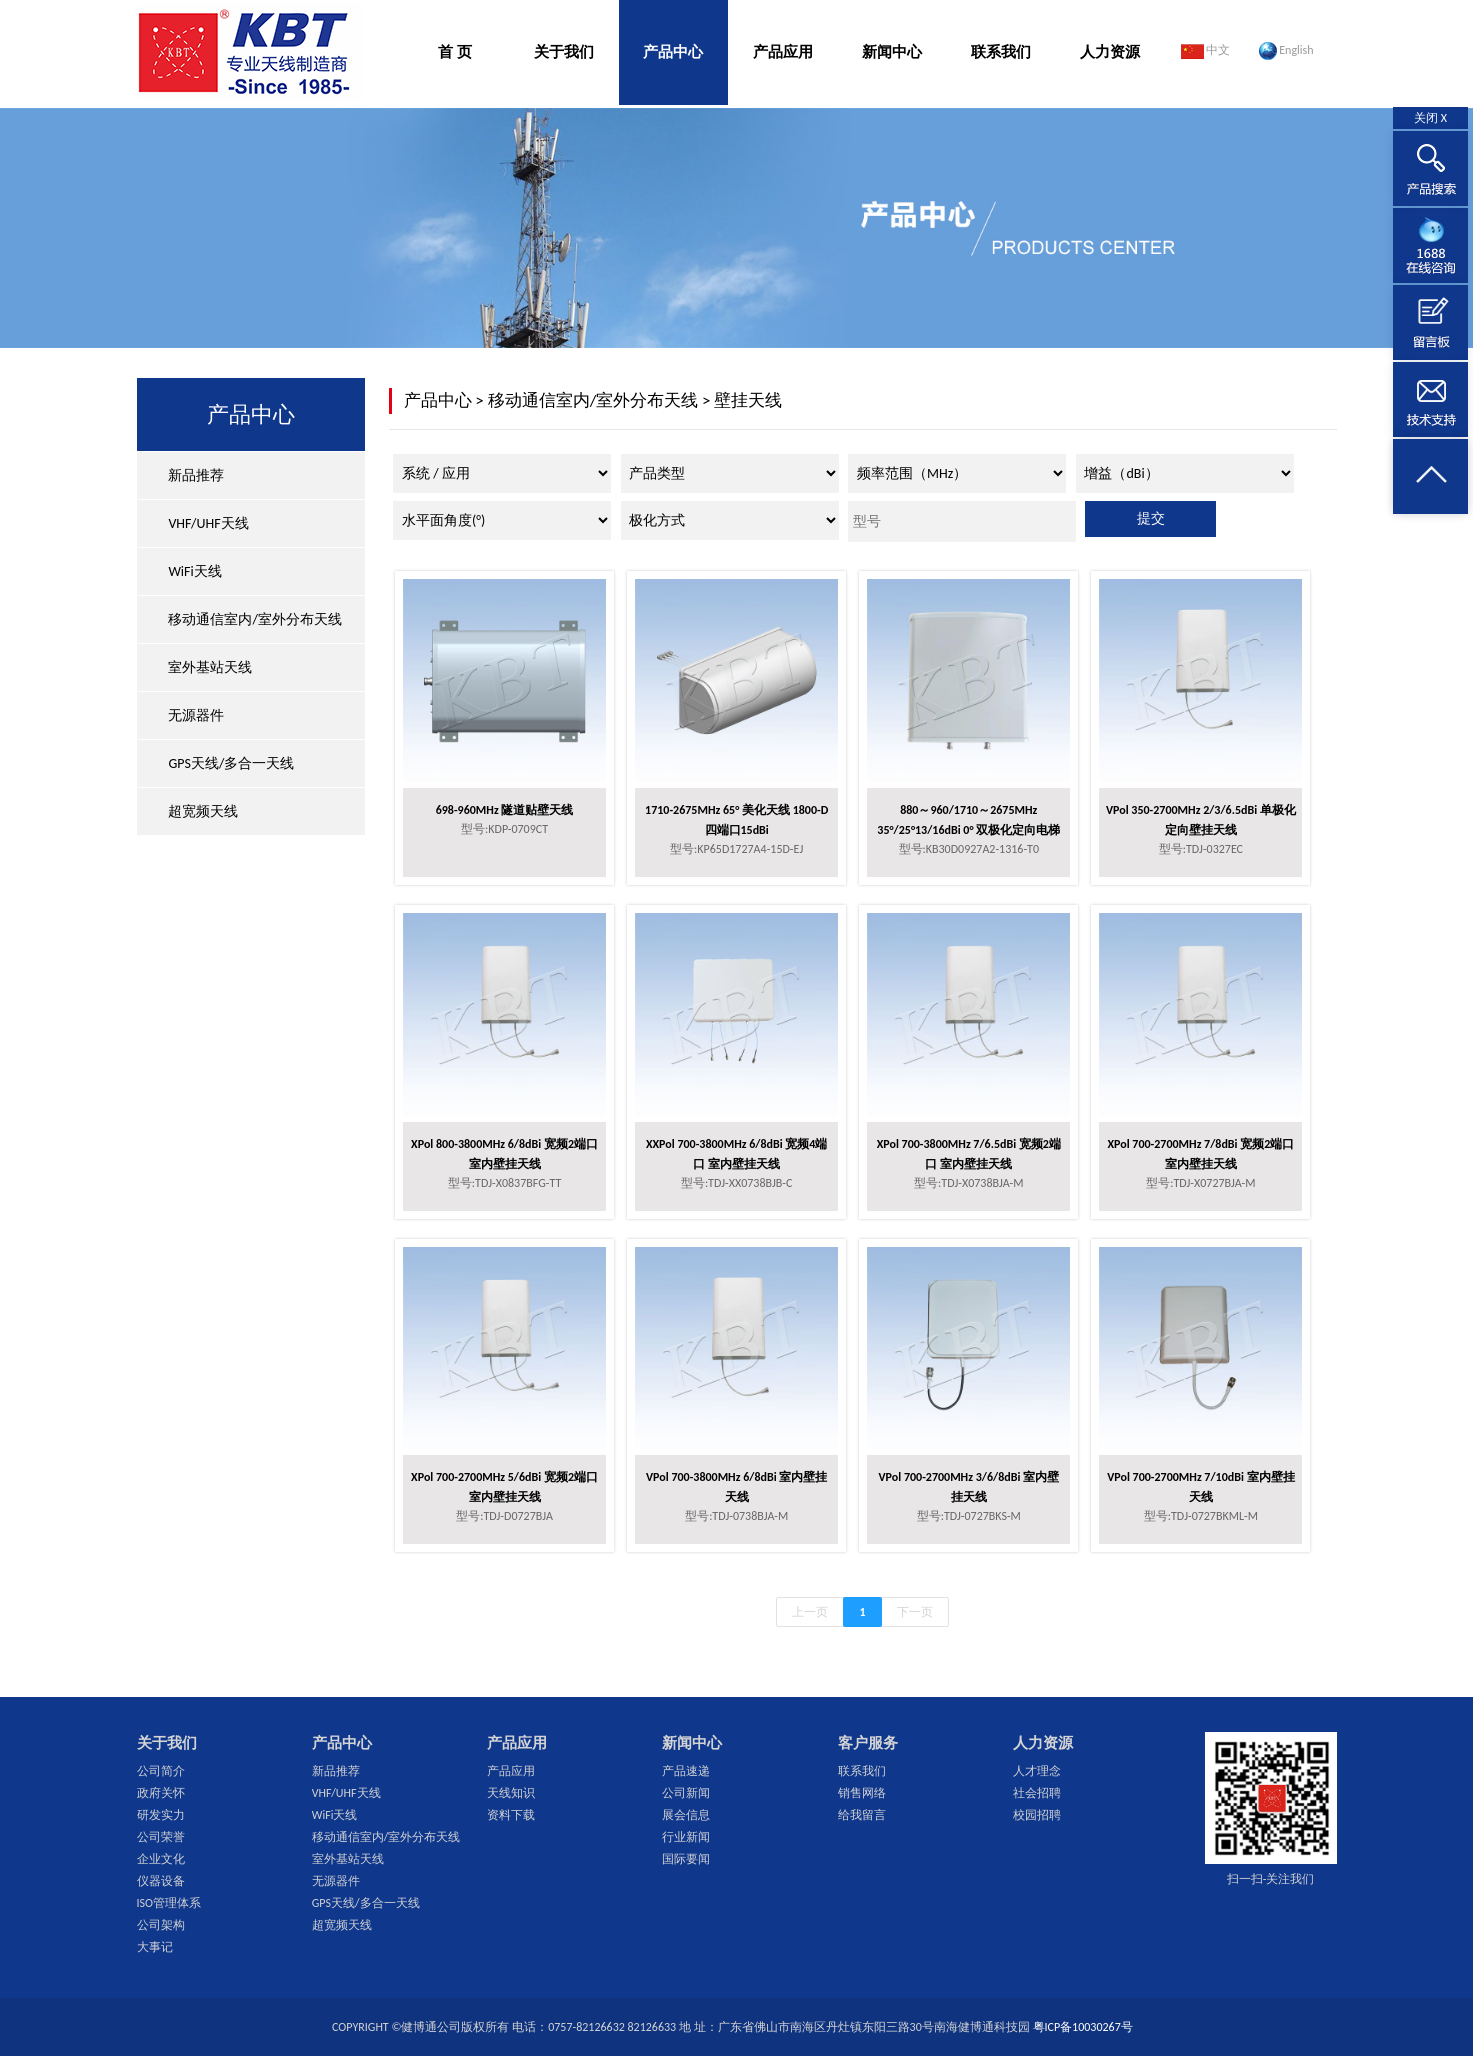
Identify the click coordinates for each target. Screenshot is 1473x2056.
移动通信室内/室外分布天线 (254, 619)
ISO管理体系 (169, 1903)
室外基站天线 (210, 667)
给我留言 (862, 1815)
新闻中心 (892, 52)
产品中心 (673, 52)
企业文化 (161, 1859)
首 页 (454, 52)
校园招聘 (1037, 1815)
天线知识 (511, 1793)
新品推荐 (196, 475)
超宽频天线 (203, 811)
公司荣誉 (161, 1837)
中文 (1206, 51)
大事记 (155, 1947)
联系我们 (1001, 52)
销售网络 (862, 1793)
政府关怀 (161, 1793)
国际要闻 (686, 1859)
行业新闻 (686, 1837)
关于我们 (564, 52)
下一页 (915, 1612)
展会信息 (686, 1815)
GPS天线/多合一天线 (231, 763)
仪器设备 (161, 1881)
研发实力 (161, 1815)
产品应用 (783, 52)
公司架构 (161, 1925)
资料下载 (511, 1815)
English (1286, 51)
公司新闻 (686, 1793)
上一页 (810, 1612)
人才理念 (1037, 1771)
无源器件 (196, 715)
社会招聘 (1037, 1793)
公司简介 (161, 1771)
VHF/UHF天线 (208, 523)
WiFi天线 (194, 571)
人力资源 (1110, 52)
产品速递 (686, 1771)
